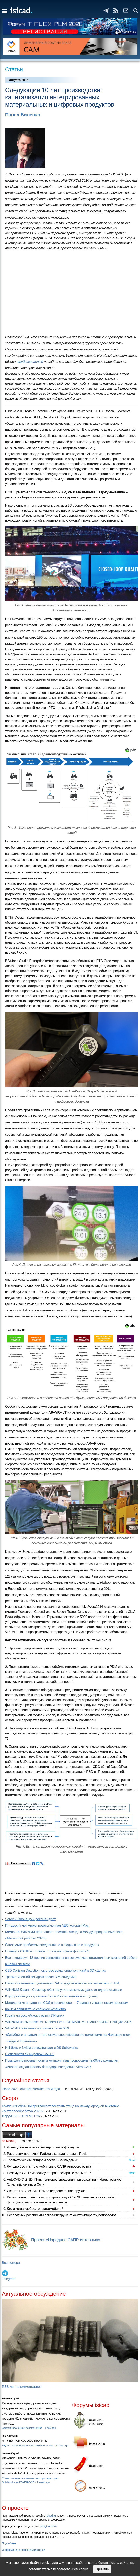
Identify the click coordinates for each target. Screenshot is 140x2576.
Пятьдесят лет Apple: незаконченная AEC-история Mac (47, 1925)
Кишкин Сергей (10, 2398)
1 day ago (50, 2427)
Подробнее (9, 2543)
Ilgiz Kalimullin (10, 2435)
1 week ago (43, 2482)
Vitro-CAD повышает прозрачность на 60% (37, 2028)
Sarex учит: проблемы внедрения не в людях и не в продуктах (52, 1945)
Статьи (14, 69)
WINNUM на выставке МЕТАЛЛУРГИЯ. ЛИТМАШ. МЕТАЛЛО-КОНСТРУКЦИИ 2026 (68, 2022)
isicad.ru (51, 2515)
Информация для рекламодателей (23, 2549)
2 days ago (62, 2445)
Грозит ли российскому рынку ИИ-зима (34, 2015)
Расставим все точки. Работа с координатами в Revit (47, 2154)
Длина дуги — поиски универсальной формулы (43, 2147)
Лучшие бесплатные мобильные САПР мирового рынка (49, 2166)
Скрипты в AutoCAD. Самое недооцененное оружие (46, 2191)
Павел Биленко (22, 115)
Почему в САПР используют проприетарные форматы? (47, 1951)
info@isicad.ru (48, 2526)
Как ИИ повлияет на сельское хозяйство (35, 2009)
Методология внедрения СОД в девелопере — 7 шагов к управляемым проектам (66, 2003)
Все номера (11, 2263)
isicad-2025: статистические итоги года (31, 2089)
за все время (31, 2141)
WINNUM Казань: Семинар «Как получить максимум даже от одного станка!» (63, 1990)
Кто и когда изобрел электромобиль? (35, 2209)
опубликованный (30, 362)
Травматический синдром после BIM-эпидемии (40, 1977)
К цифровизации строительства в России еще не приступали (51, 1996)
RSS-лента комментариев (22, 2387)
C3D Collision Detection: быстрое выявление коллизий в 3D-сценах (55, 1970)
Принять (102, 2569)
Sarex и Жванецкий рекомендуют (30, 1919)
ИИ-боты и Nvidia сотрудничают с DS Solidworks (41, 2048)
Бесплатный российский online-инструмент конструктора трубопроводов (62, 2215)
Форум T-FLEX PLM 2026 (21, 2116)
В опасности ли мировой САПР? (29, 2054)
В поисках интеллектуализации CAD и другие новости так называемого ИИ (62, 1983)
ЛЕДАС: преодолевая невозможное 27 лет (28, 2445)
